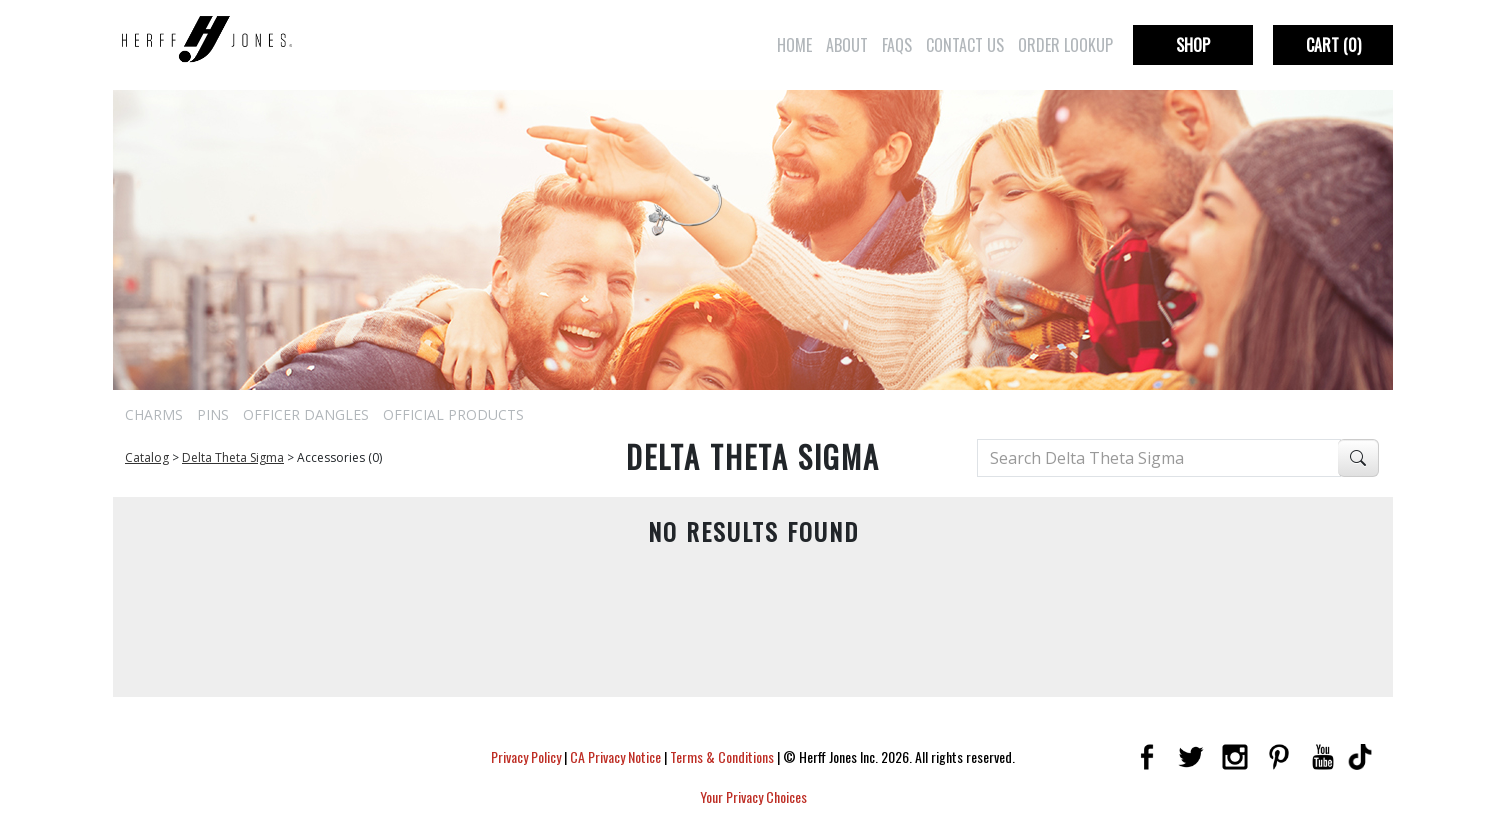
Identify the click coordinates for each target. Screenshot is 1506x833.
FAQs (897, 45)
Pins (213, 414)
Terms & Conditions (722, 756)
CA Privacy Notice (615, 756)
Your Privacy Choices (753, 796)
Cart (1333, 45)
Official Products (453, 414)
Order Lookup (1065, 45)
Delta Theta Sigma (233, 457)
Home (794, 45)
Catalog (147, 457)
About (847, 45)
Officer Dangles (306, 414)
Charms (154, 414)
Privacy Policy (526, 756)
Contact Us (965, 45)
